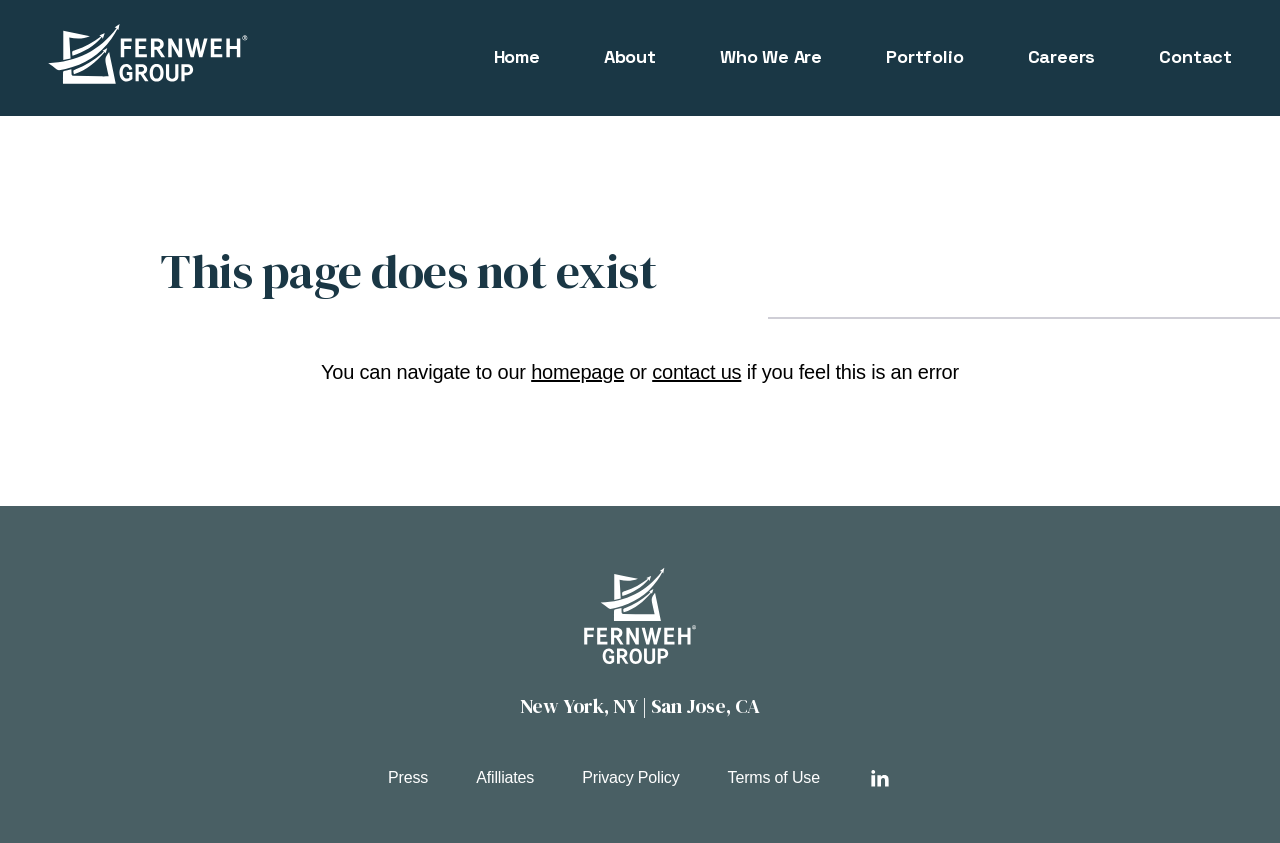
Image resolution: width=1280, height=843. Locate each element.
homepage (577, 372)
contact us (696, 372)
